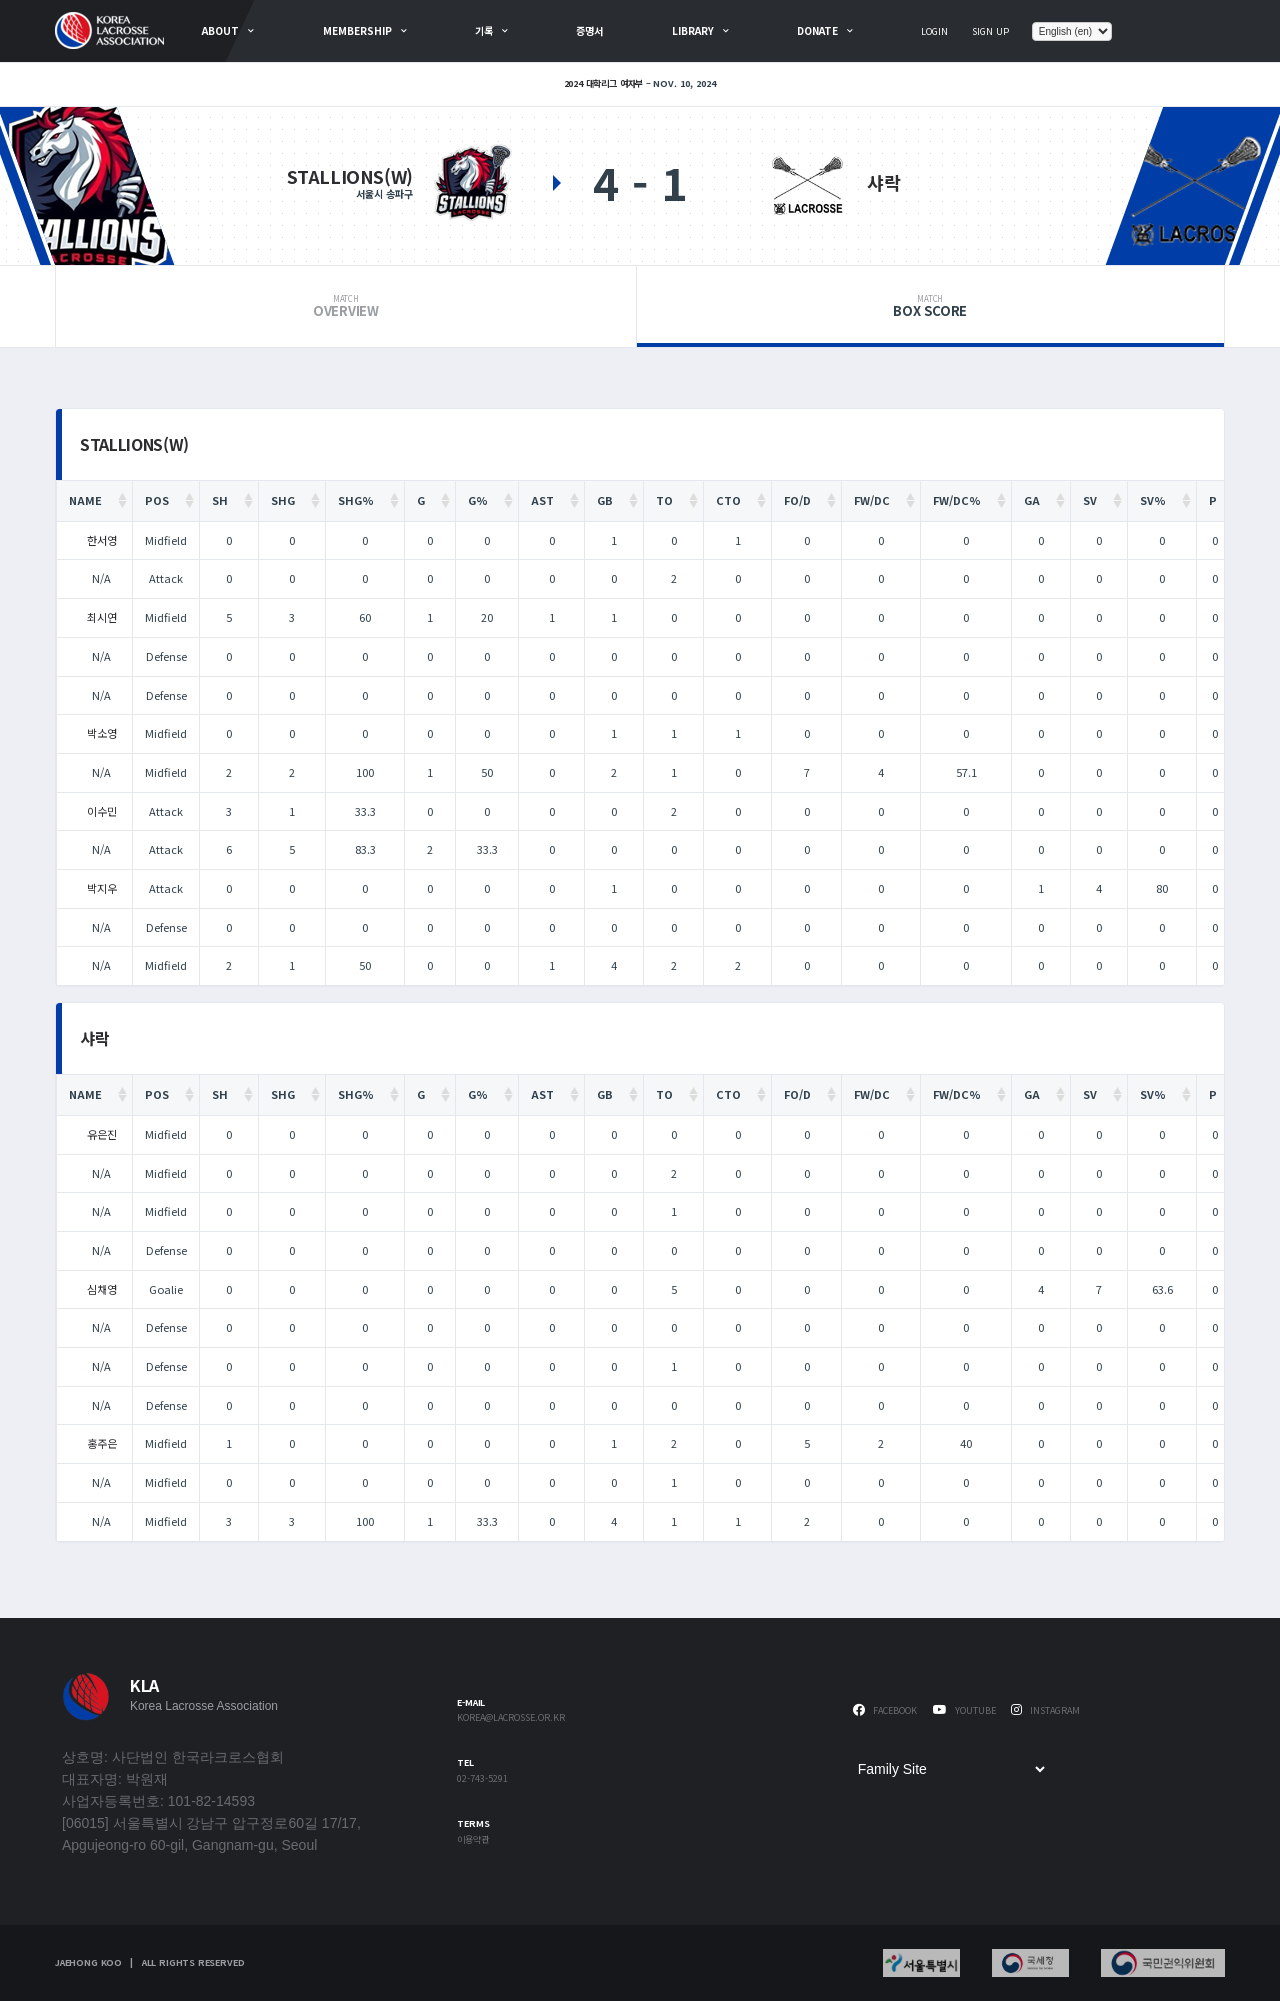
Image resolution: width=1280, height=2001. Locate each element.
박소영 (102, 733)
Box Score (930, 307)
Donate (817, 30)
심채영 (102, 1289)
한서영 (102, 540)
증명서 (589, 30)
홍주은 (102, 1443)
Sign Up (990, 31)
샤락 (883, 182)
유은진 (102, 1134)
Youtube (964, 1710)
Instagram (1045, 1710)
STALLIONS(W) (350, 176)
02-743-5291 (482, 1779)
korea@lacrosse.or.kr (511, 1718)
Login (934, 31)
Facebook (885, 1710)
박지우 (102, 888)
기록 (484, 30)
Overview (346, 307)
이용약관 (473, 1840)
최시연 (102, 617)
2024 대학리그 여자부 (604, 83)
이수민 (102, 811)
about (220, 30)
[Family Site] (951, 1769)
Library (693, 30)
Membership (357, 30)
